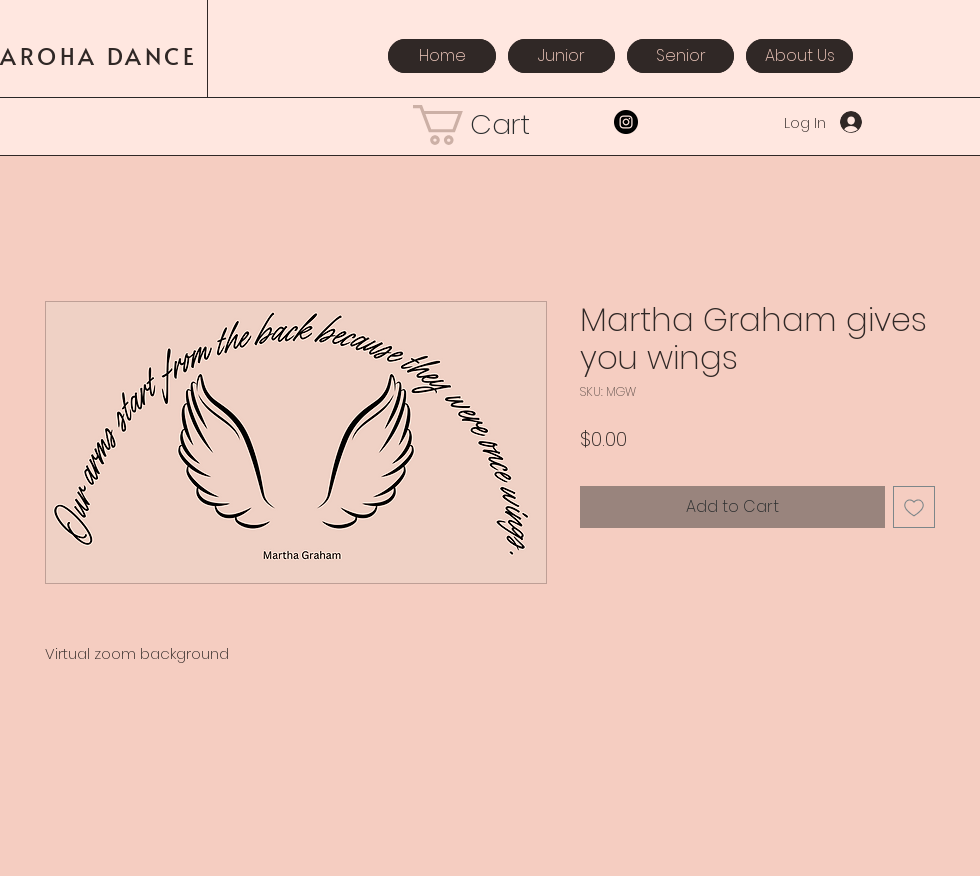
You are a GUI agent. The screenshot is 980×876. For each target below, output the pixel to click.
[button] (490, 125)
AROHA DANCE (103, 55)
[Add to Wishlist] (914, 507)
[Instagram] (626, 122)
